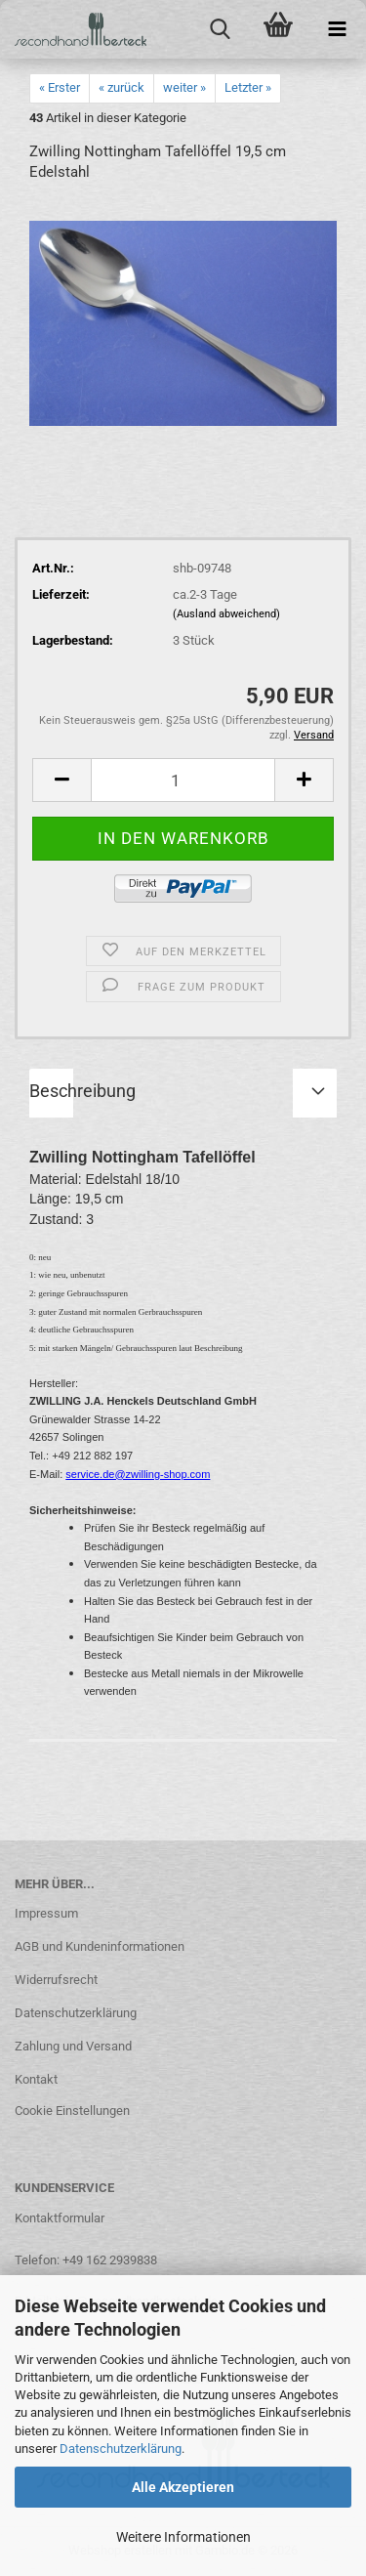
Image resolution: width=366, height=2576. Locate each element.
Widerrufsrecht (56, 1979)
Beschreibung (82, 1090)
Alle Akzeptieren (183, 2487)
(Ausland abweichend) (226, 614)
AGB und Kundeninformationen (99, 1946)
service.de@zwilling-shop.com (137, 1474)
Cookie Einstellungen (72, 2110)
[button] (61, 780)
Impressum (46, 1913)
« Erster (59, 87)
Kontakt (36, 2079)
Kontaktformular (59, 2218)
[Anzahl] (183, 780)
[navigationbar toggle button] (336, 29)
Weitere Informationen (183, 2537)
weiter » (184, 87)
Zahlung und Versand (73, 2046)
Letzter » (247, 87)
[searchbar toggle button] (219, 29)
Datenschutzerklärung (121, 2448)
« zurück (121, 87)
